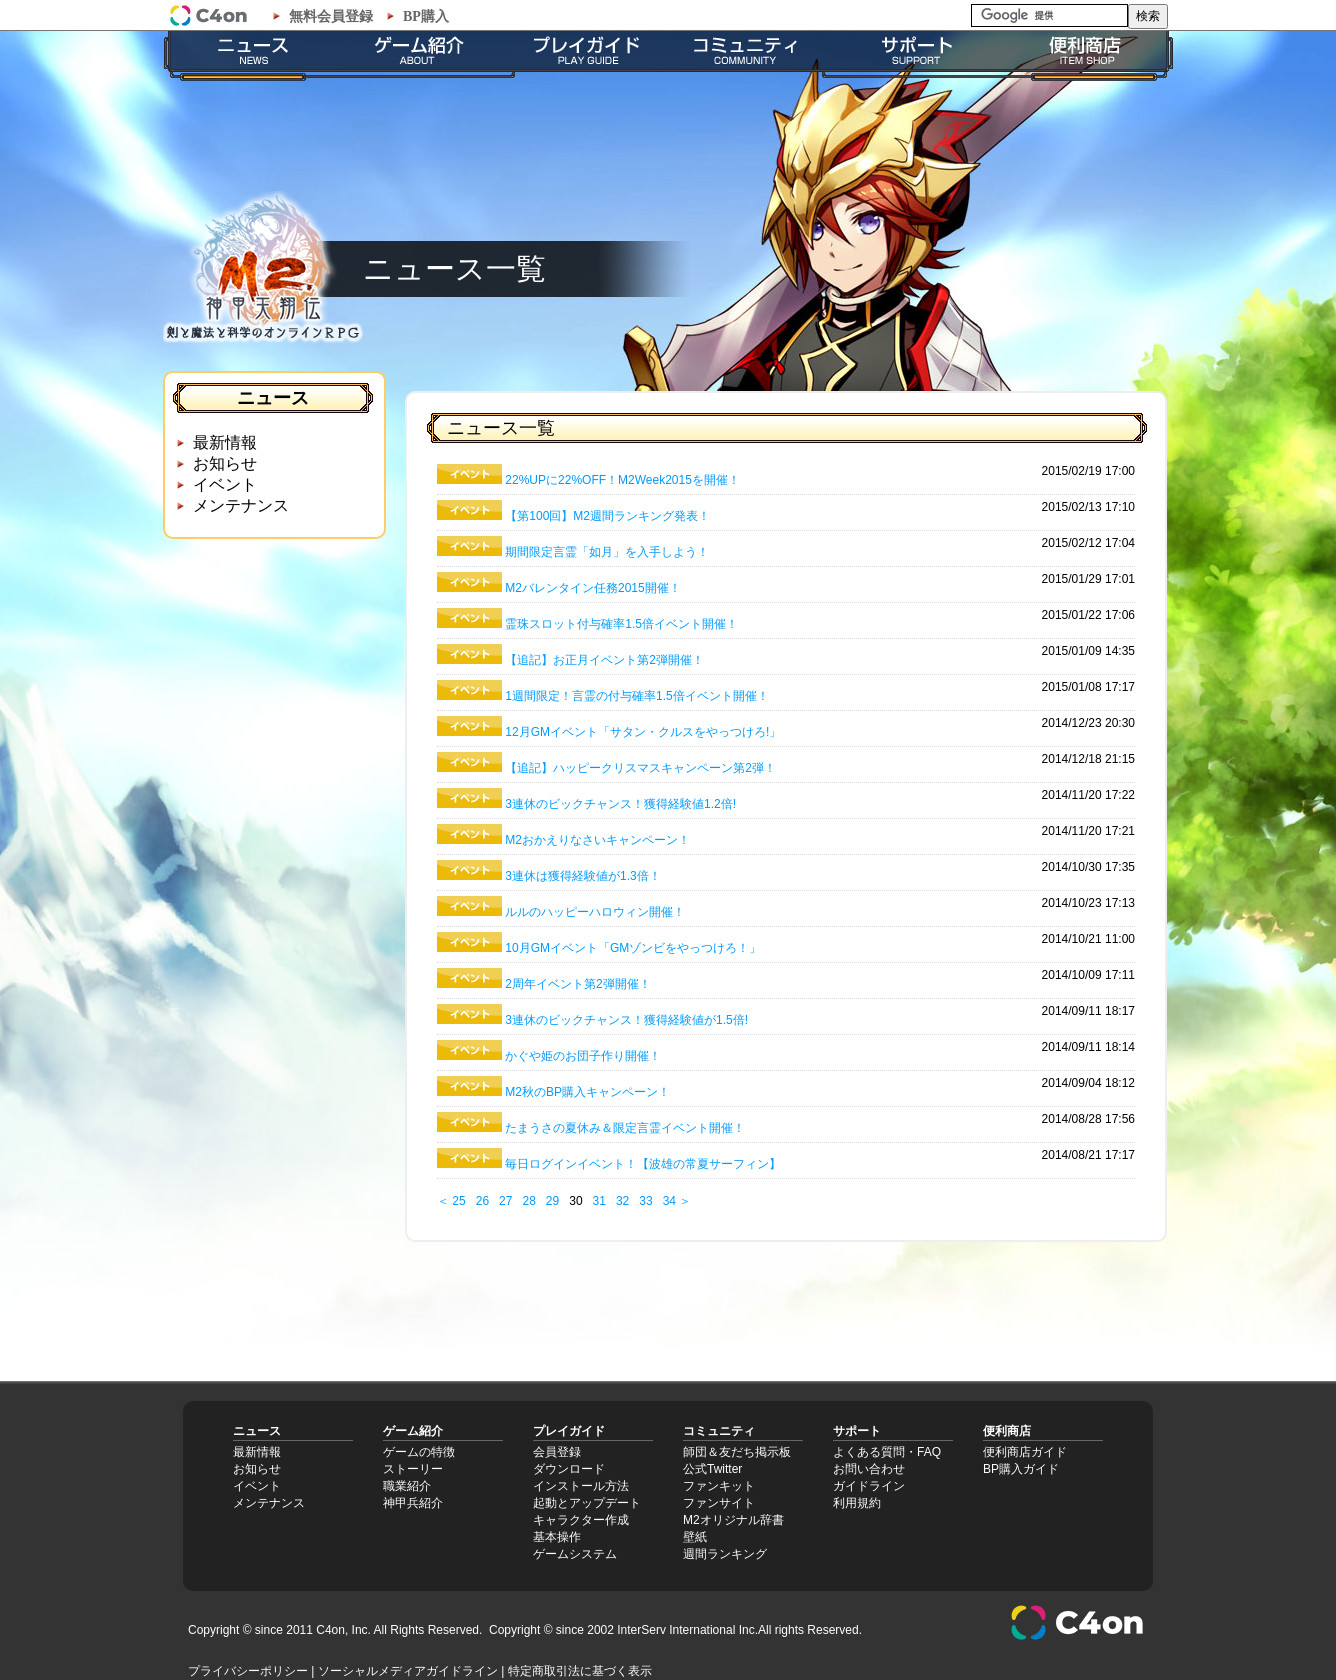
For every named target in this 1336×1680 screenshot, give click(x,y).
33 (645, 1201)
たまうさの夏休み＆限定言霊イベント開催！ (625, 1128)
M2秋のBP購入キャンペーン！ (587, 1092)
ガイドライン (869, 1486)
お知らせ (225, 463)
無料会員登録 (331, 16)
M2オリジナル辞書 (733, 1520)
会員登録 (557, 1452)
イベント (225, 484)
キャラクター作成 (581, 1520)
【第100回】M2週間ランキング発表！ (607, 516)
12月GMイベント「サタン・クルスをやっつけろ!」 (643, 732)
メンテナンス (241, 505)
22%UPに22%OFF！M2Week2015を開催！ (622, 480)
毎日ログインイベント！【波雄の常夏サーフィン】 (643, 1164)
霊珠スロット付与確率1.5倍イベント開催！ (621, 624)
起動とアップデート (587, 1503)
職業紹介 (407, 1486)
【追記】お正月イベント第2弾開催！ (604, 660)
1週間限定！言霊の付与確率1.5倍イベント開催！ (636, 696)
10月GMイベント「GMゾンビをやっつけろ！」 (633, 948)
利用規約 (857, 1503)
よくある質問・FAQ (887, 1452)
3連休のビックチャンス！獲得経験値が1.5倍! (626, 1020)
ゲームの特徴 (419, 1452)
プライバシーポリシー (248, 1671)
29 (552, 1201)
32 (622, 1201)
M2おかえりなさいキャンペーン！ (597, 840)
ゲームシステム (575, 1554)
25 (458, 1201)
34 (669, 1201)
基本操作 (557, 1537)
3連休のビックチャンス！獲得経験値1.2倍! (620, 804)
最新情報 (225, 442)
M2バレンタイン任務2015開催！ (592, 588)
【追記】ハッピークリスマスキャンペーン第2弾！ (640, 768)
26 (482, 1201)
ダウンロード (569, 1469)
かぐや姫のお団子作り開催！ (583, 1056)
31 (599, 1201)
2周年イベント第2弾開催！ (577, 984)
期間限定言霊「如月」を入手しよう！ (607, 552)
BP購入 (426, 16)
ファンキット (719, 1486)
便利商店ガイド (1025, 1452)
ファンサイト (719, 1503)
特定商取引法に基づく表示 (580, 1671)
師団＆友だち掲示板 (737, 1452)
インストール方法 (581, 1486)
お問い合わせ (869, 1469)
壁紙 (695, 1537)
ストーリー (413, 1469)
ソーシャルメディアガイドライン (408, 1671)
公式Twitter (712, 1469)
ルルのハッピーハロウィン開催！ (595, 912)
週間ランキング (725, 1554)
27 (505, 1201)
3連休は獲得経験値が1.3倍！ (582, 876)
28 (528, 1201)
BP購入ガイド (1021, 1469)
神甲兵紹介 (413, 1503)
